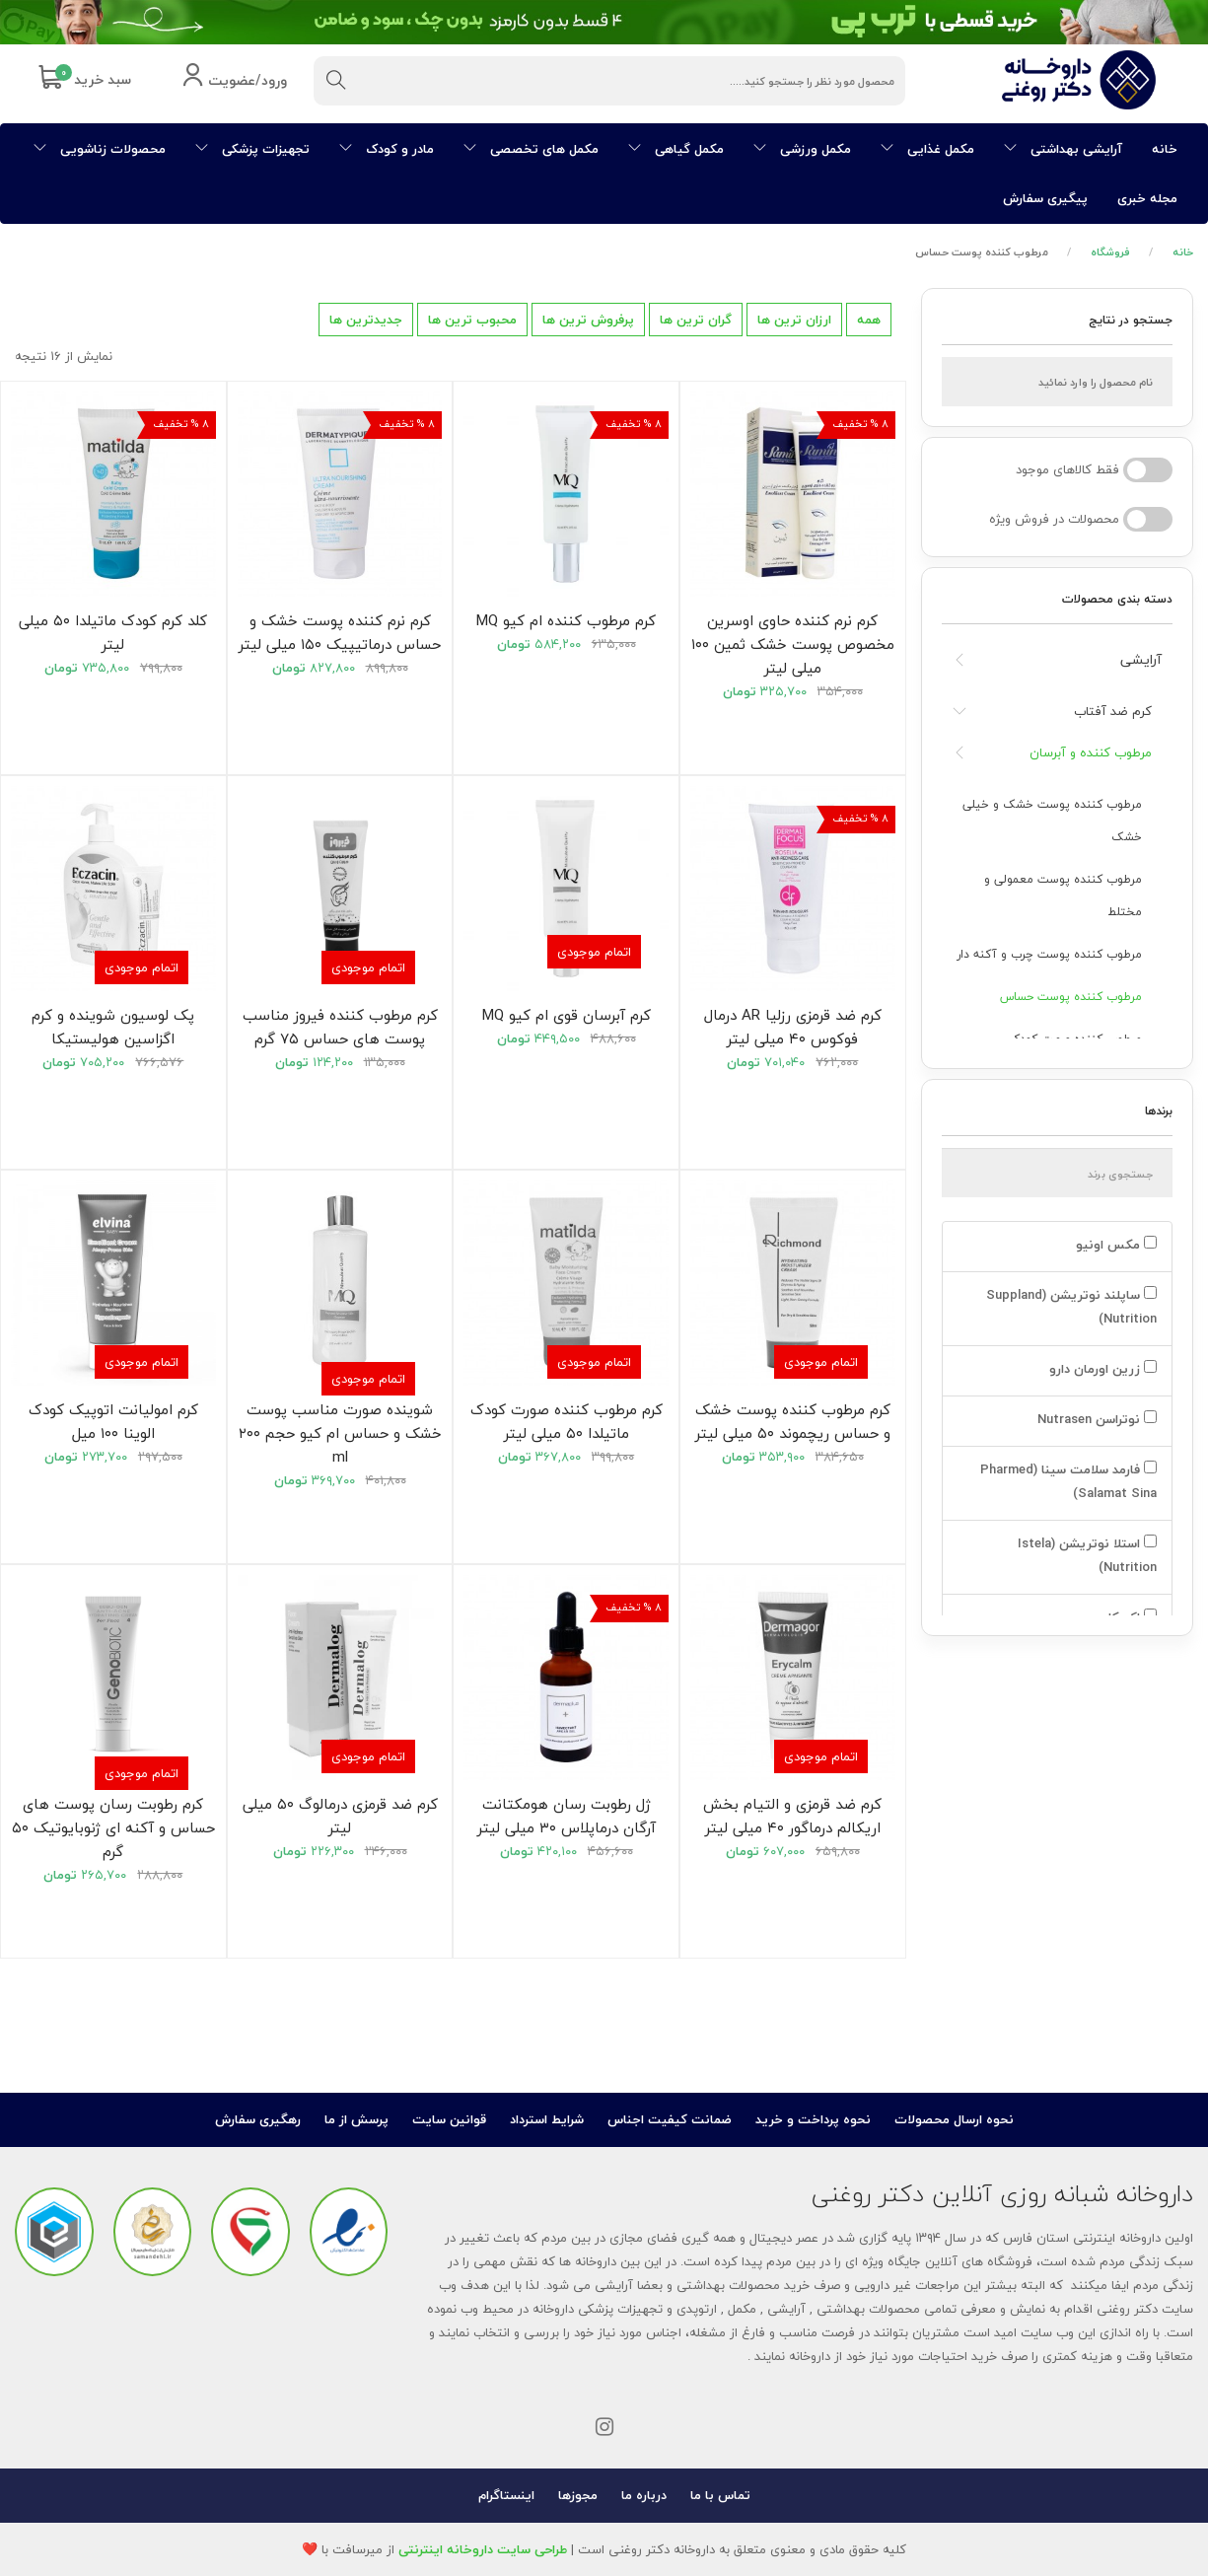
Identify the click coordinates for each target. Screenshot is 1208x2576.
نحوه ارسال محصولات (954, 2119)
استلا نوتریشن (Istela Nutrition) (1087, 1555)
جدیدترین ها (365, 319)
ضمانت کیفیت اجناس (669, 2119)
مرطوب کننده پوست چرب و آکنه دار (1049, 954)
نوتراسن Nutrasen (1095, 1419)
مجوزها (578, 2495)
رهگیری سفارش (258, 2119)
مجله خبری (1147, 198)
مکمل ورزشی (802, 149)
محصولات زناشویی (100, 149)
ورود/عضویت (234, 81)
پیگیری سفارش (1045, 198)
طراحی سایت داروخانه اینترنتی (482, 2549)
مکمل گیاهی (676, 149)
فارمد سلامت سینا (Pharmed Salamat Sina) (1068, 1481)
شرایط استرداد (547, 2119)
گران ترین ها (696, 319)
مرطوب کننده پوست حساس (1071, 996)
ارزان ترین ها (794, 319)
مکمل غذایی (927, 149)
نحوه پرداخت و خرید (813, 2119)
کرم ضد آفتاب (1113, 711)
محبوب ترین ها (472, 319)
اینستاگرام (506, 2495)
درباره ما (644, 2495)
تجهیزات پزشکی (252, 149)
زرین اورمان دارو (1101, 1369)
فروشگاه (1110, 252)
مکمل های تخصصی (531, 149)
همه (869, 319)
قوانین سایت (449, 2119)
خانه (1164, 149)
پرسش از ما (356, 2119)
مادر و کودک (386, 149)
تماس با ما (720, 2495)
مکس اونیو (1114, 1244)
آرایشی (1141, 659)
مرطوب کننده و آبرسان (1091, 752)
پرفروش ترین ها (588, 319)
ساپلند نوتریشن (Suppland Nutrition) (1071, 1306)
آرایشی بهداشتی (1063, 149)
